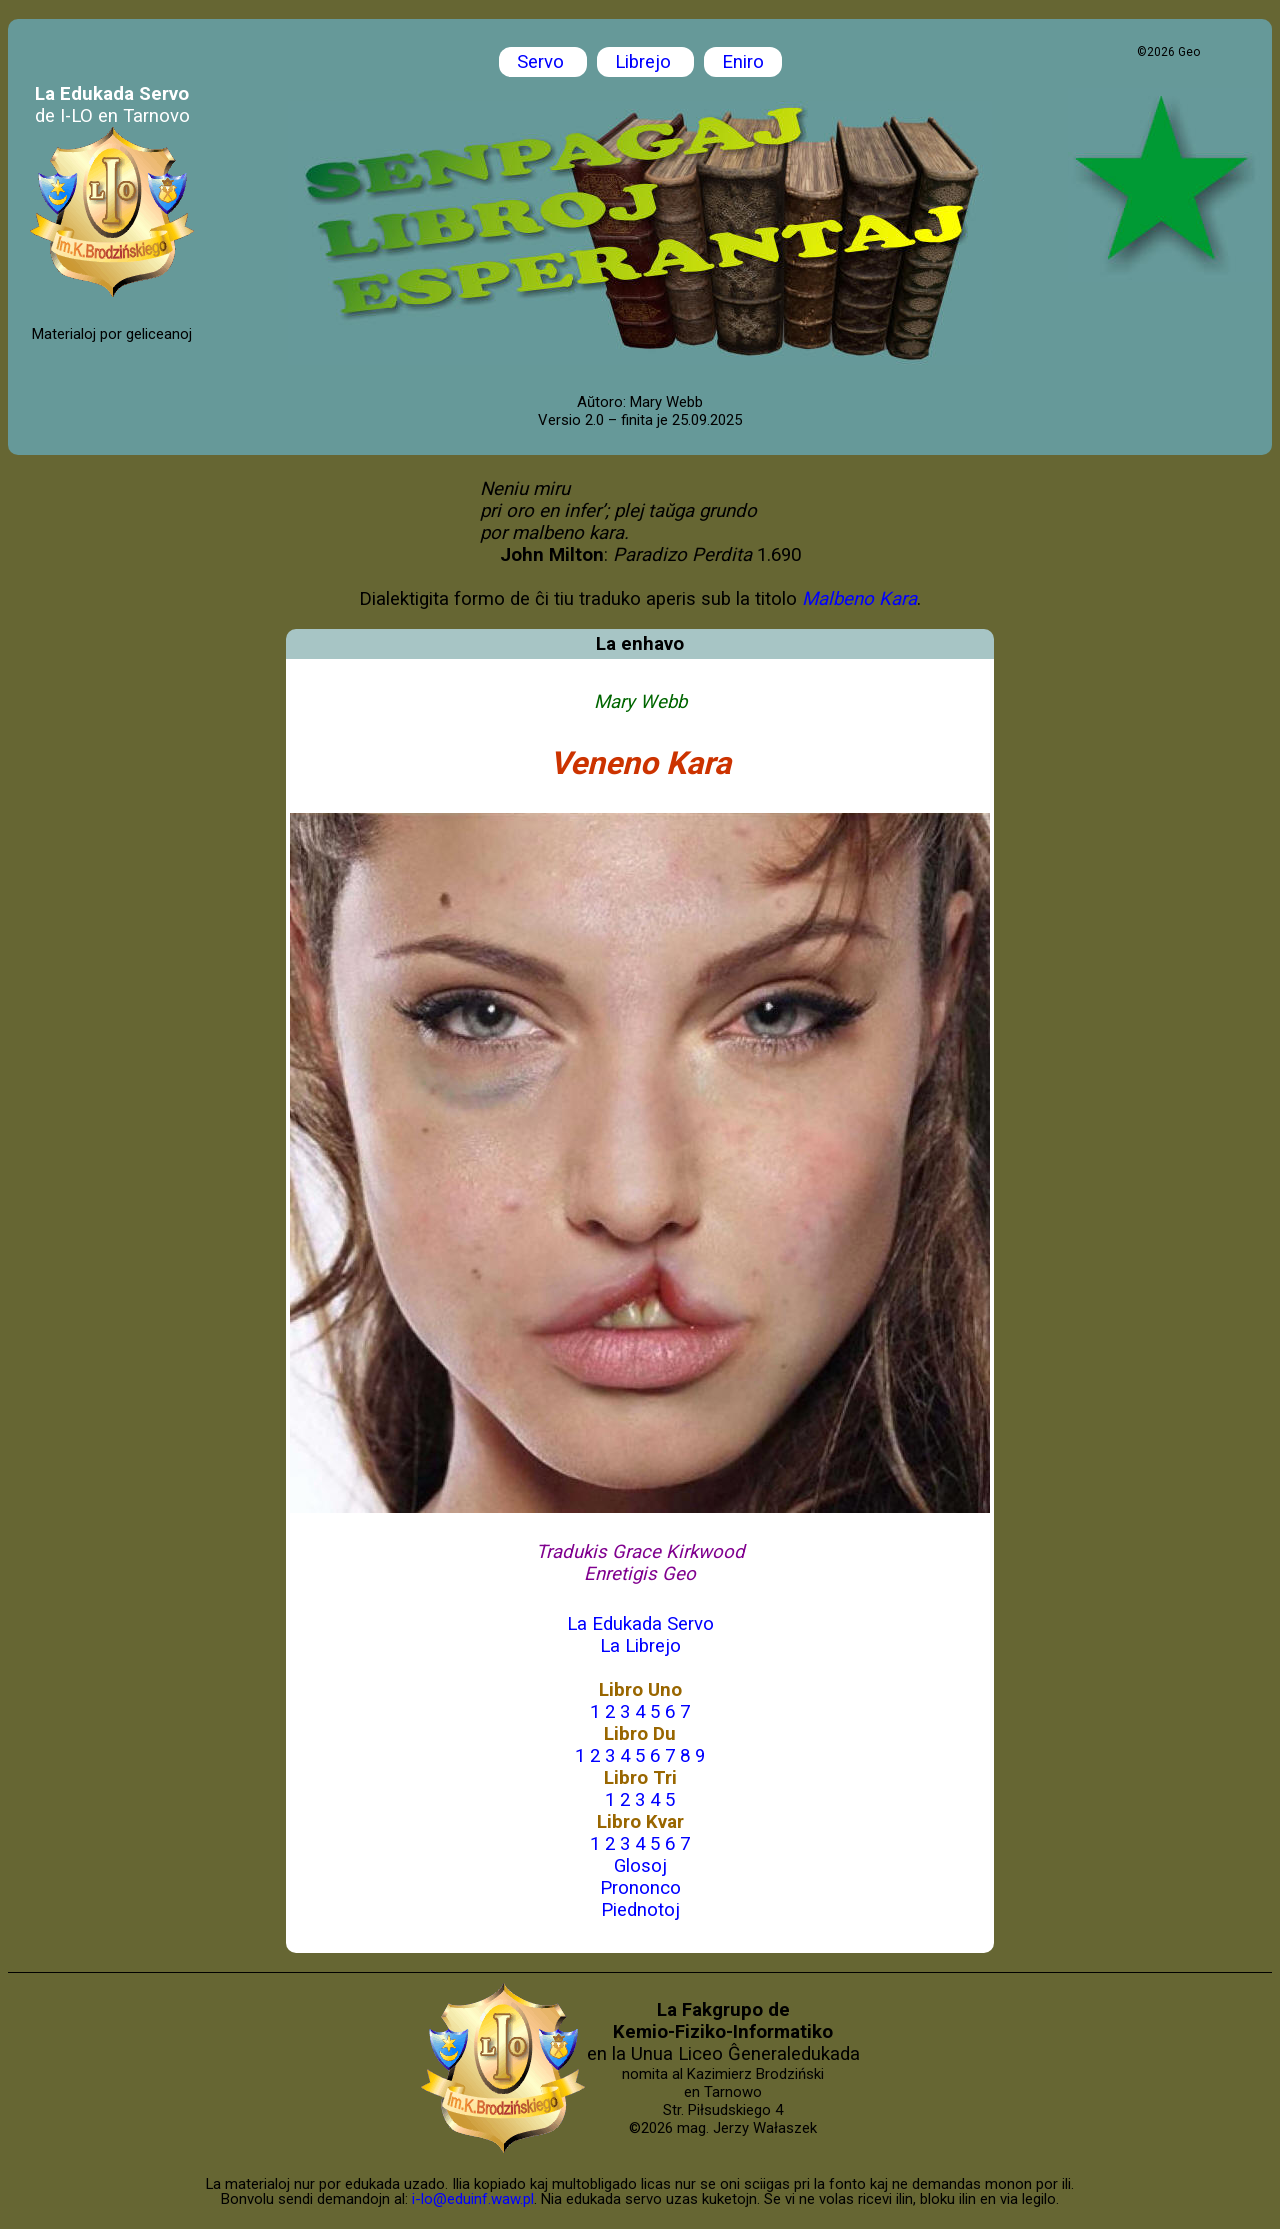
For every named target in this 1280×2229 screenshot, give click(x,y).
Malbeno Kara (859, 599)
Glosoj (640, 1866)
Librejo (645, 62)
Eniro (743, 62)
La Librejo (640, 1646)
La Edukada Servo (640, 1624)
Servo (543, 62)
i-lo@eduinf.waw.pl (473, 2199)
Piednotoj (640, 1910)
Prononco (640, 1888)
